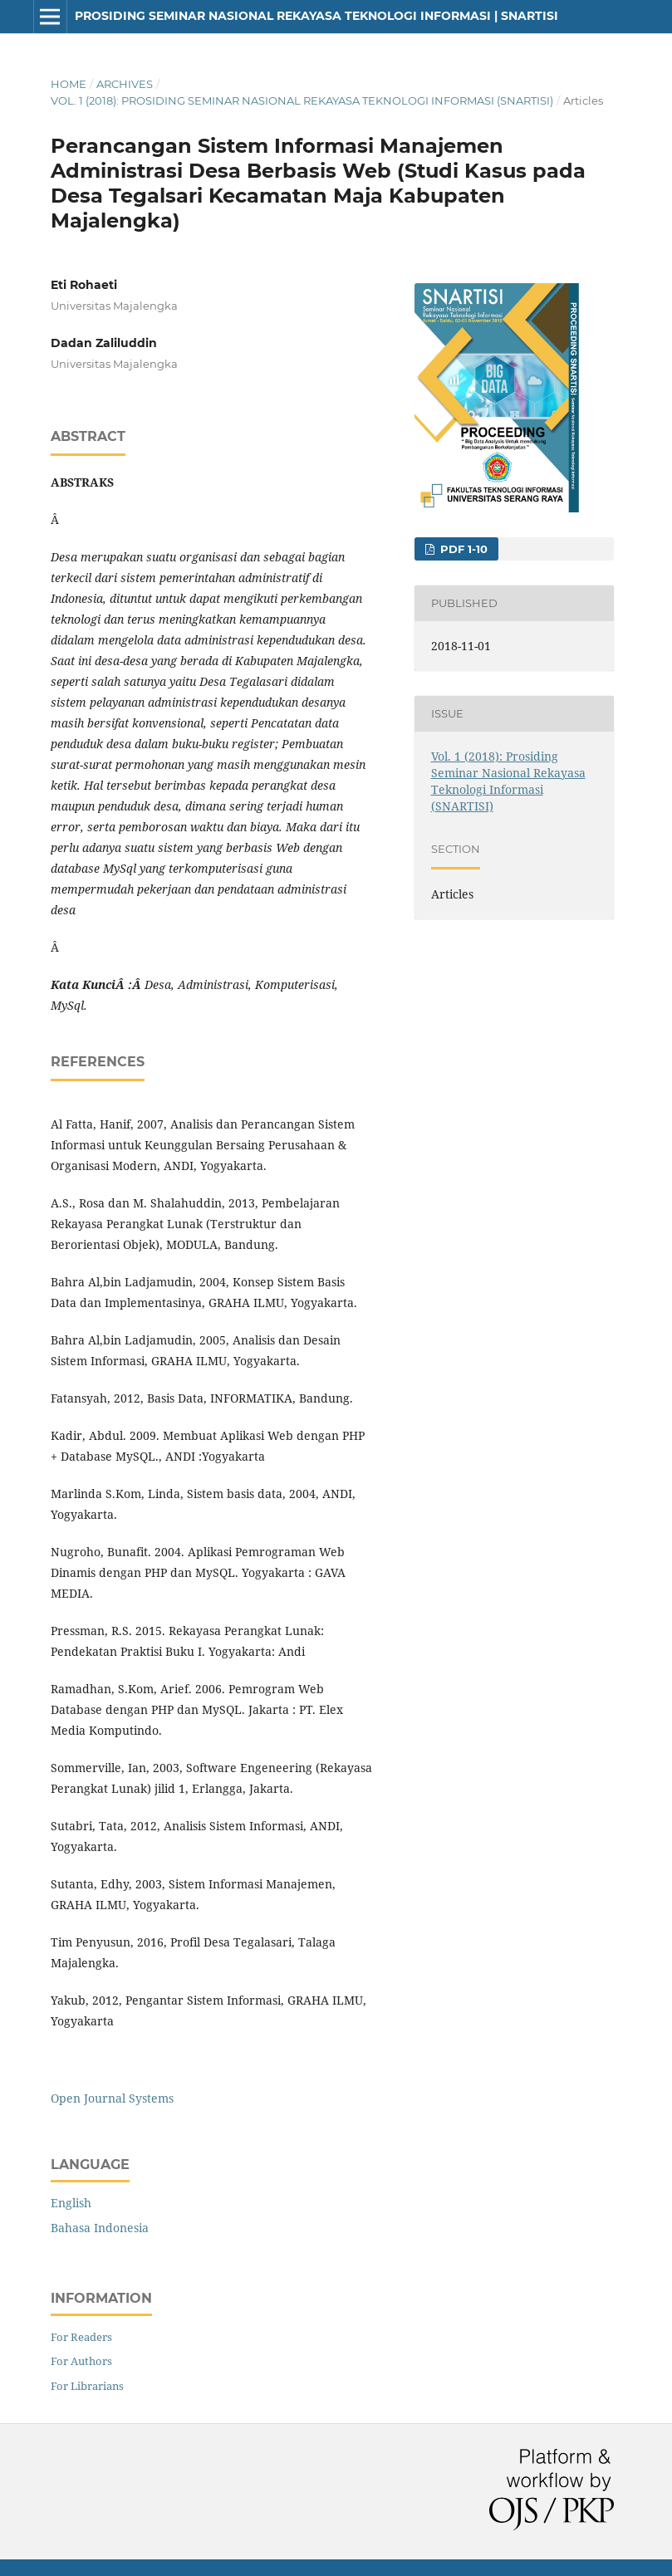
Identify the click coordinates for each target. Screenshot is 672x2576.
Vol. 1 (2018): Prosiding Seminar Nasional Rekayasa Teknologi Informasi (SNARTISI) (302, 100)
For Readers (81, 2336)
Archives (124, 84)
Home (68, 84)
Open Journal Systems (112, 2098)
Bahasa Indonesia (100, 2228)
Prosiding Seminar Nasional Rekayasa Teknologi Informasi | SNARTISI (316, 15)
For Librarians (87, 2385)
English (71, 2203)
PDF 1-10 (462, 549)
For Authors (81, 2360)
